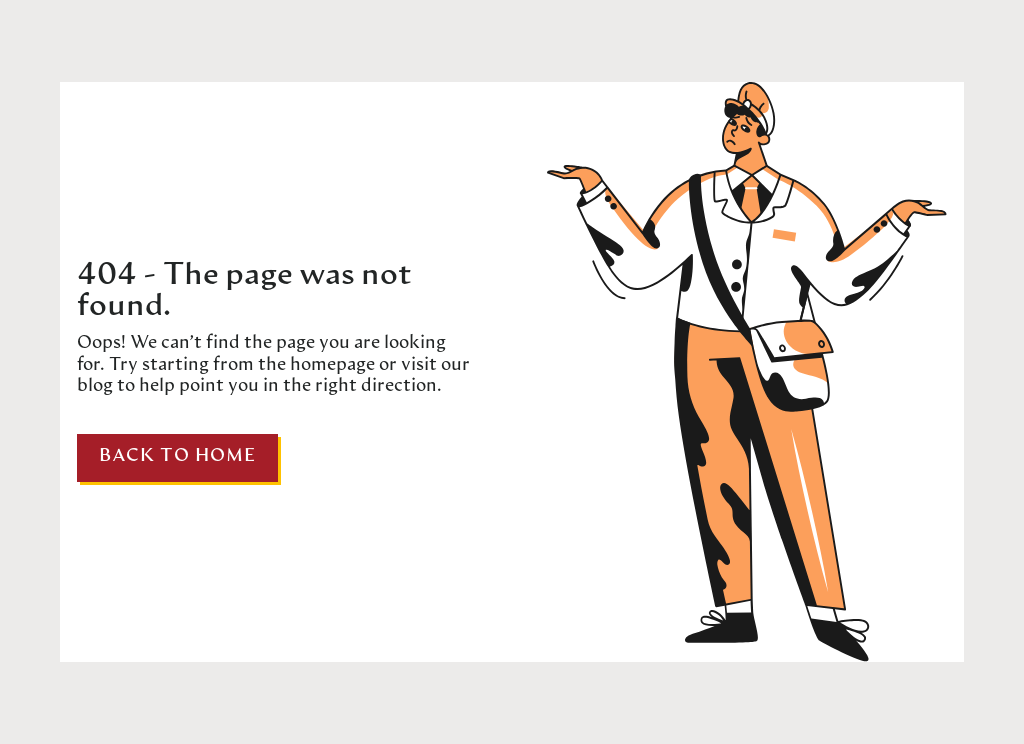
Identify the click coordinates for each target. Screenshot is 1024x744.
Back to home (177, 456)
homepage (330, 365)
